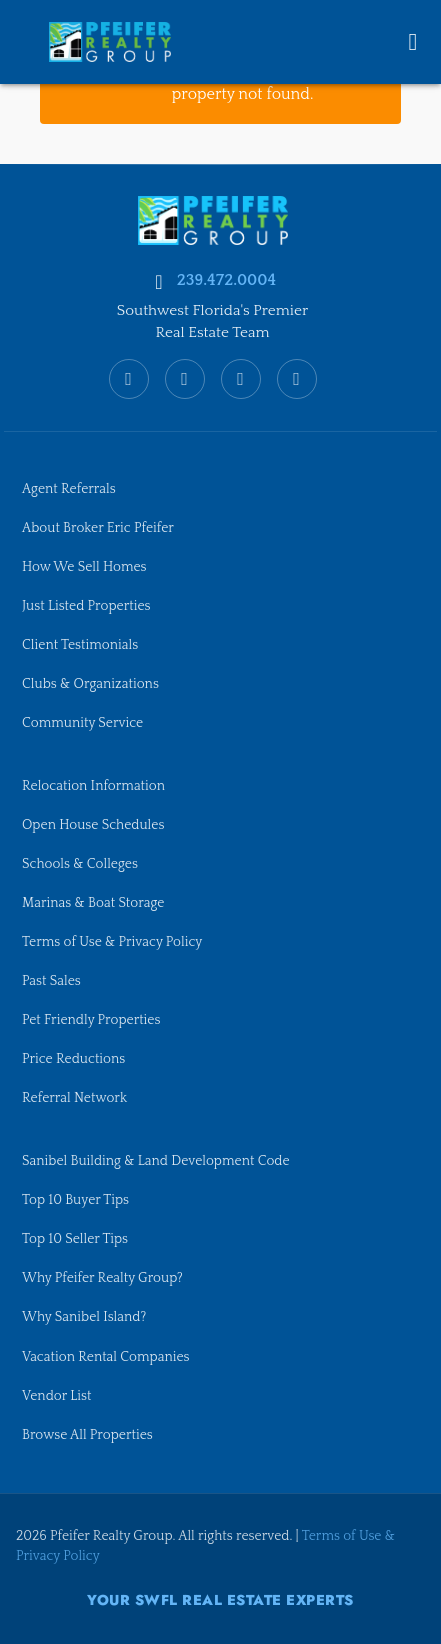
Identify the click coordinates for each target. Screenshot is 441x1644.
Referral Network (74, 1098)
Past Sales (51, 981)
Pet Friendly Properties (91, 1020)
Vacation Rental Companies (106, 1357)
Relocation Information (93, 786)
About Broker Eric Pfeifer (98, 528)
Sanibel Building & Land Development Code (156, 1161)
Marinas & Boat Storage (93, 903)
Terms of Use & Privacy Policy (112, 942)
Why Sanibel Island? (84, 1317)
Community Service (82, 723)
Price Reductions (73, 1059)
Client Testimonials (80, 645)
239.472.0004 (226, 280)
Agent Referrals (69, 489)
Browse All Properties (87, 1435)
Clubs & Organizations (90, 684)
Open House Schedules (93, 825)
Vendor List (56, 1396)
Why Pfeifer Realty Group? (102, 1278)
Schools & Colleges (80, 864)
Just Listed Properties (86, 606)
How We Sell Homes (84, 567)
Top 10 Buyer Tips (75, 1200)
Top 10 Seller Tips (75, 1239)
